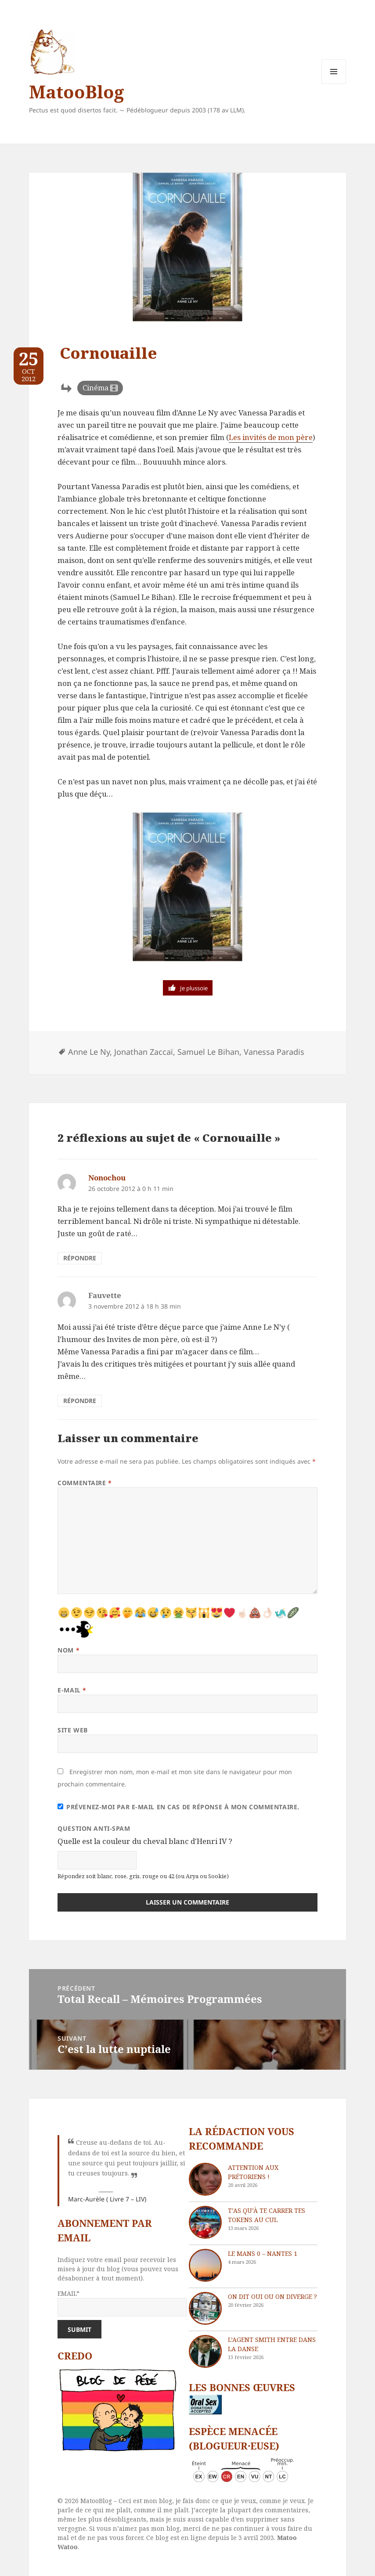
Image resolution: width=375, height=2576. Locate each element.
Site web (72, 1730)
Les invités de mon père (271, 437)
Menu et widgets (334, 83)
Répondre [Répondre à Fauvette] (79, 1400)
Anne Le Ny (89, 1051)
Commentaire (85, 1483)
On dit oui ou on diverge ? (272, 2296)
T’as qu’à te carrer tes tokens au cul (266, 2215)
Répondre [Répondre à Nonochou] (79, 1258)
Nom (68, 1650)
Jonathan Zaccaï (143, 1051)
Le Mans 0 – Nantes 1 (262, 2253)
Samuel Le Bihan (208, 1051)
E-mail (72, 1690)
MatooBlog (76, 91)
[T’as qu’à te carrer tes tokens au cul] (205, 2222)
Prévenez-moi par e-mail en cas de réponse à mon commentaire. (178, 1807)
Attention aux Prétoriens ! (253, 2172)
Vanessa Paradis (274, 1051)
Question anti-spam (94, 1828)
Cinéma (95, 388)
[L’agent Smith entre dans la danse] (205, 2351)
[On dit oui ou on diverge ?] (205, 2308)
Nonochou (107, 1178)
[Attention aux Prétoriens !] (205, 2179)
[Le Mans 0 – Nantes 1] (205, 2265)
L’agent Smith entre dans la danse (272, 2344)
